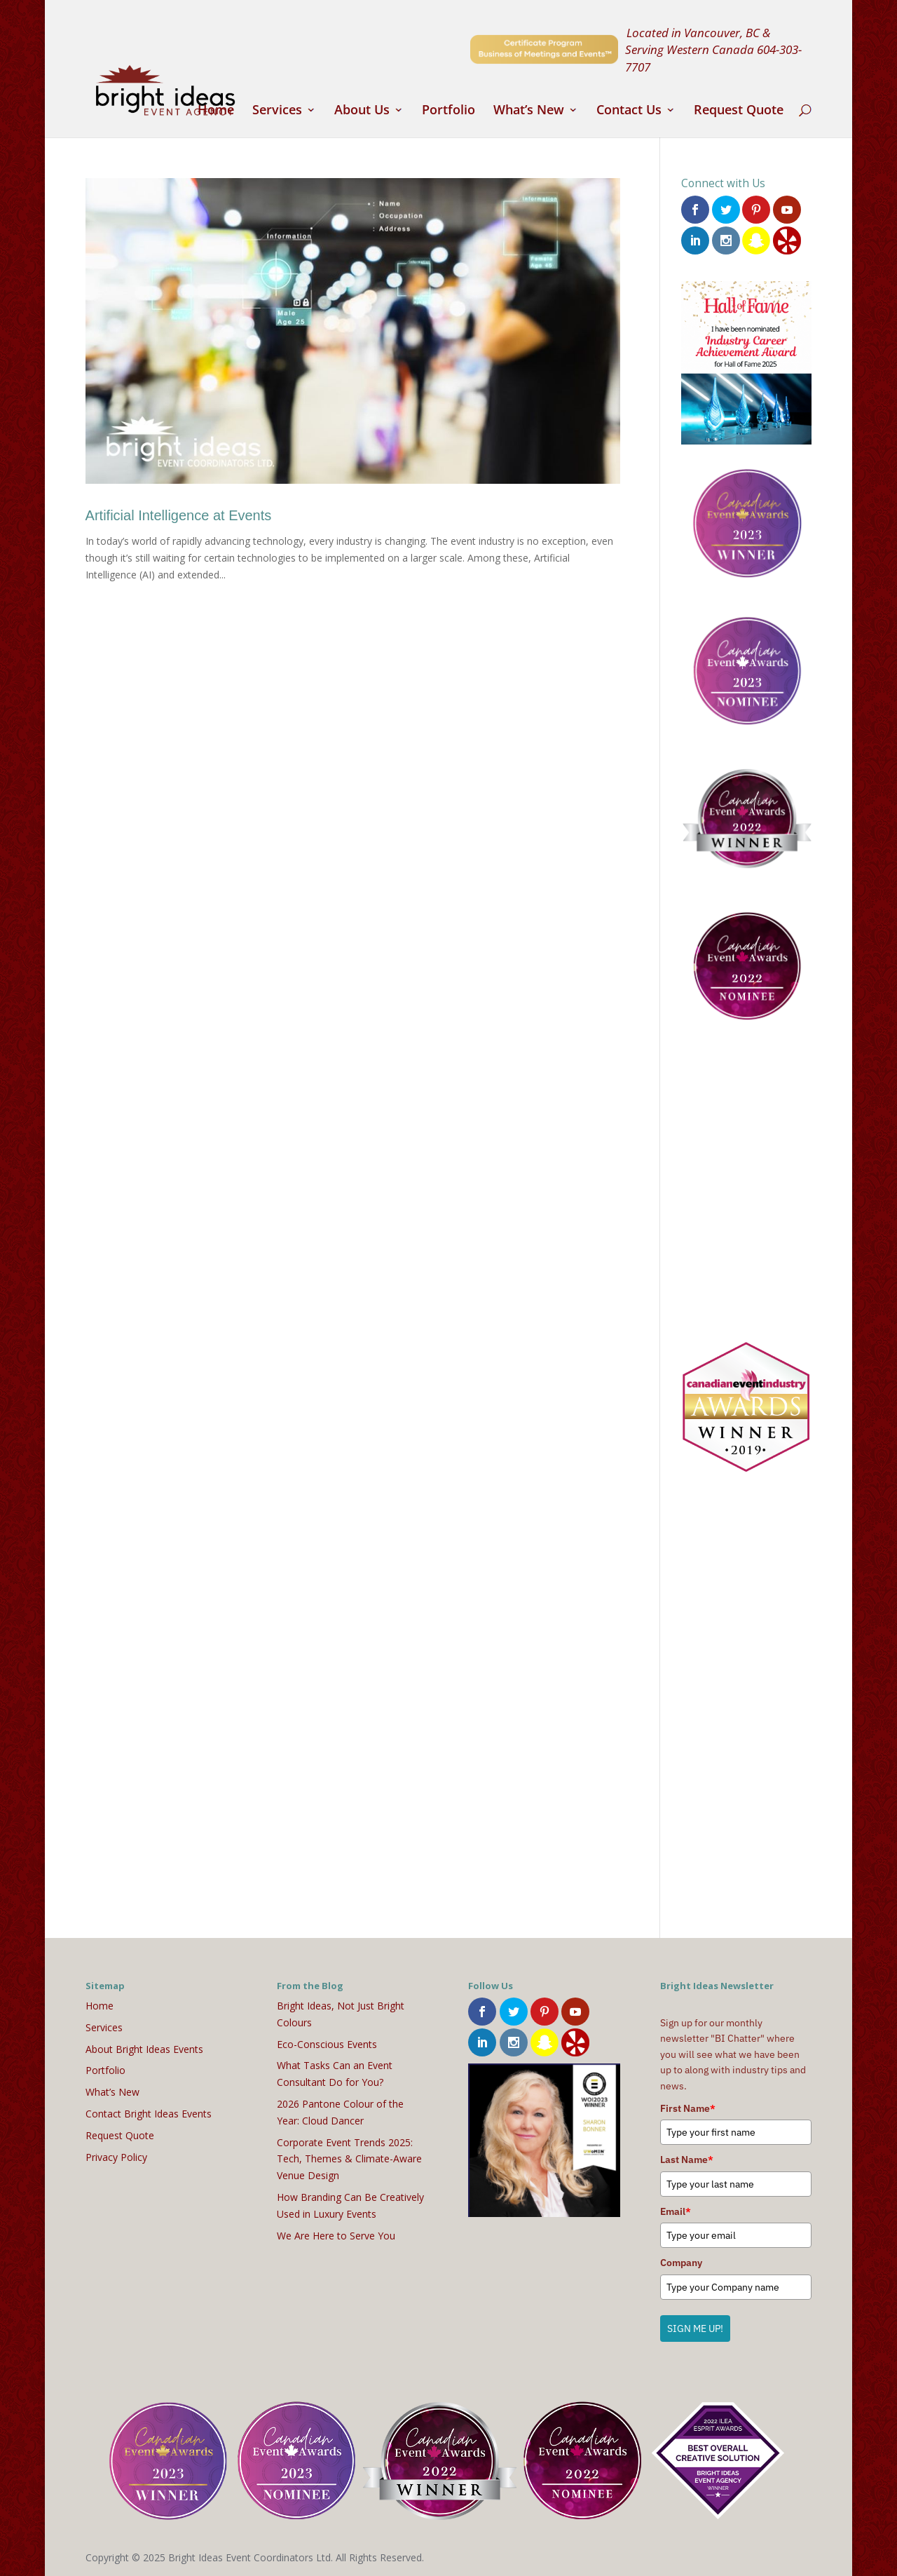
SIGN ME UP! (695, 2327)
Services (277, 111)
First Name (687, 2107)
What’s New (528, 111)
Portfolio (448, 111)
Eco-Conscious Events (327, 2043)
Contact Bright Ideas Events (148, 2113)
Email (675, 2210)
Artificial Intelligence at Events (178, 515)
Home (216, 111)
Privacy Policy (116, 2156)
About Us (362, 111)
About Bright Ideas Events (144, 2048)
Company (681, 2262)
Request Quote (738, 111)
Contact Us (629, 111)
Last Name (686, 2159)
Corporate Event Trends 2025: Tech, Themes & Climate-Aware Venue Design (349, 2158)
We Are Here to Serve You (336, 2235)
